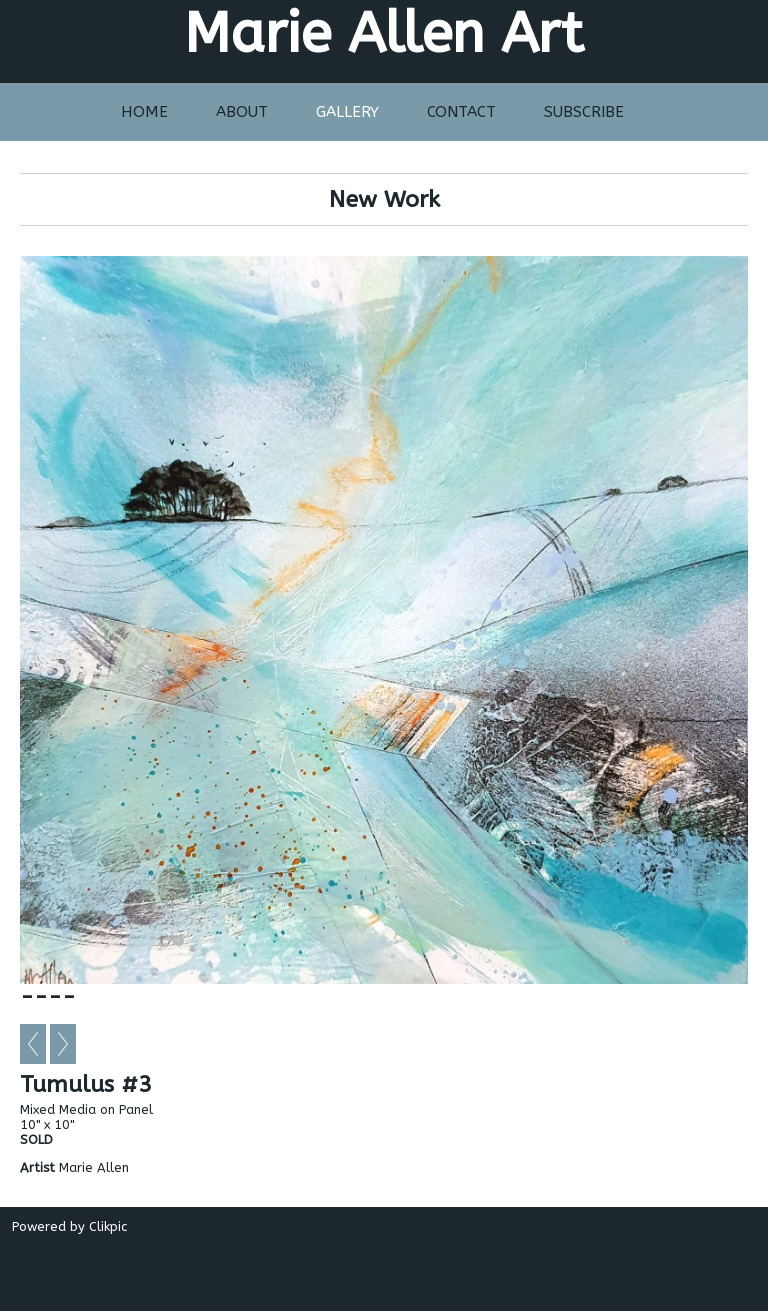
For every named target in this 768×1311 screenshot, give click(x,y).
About (242, 112)
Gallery (347, 112)
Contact (461, 112)
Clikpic (108, 1226)
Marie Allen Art (384, 33)
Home (144, 112)
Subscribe (584, 112)
